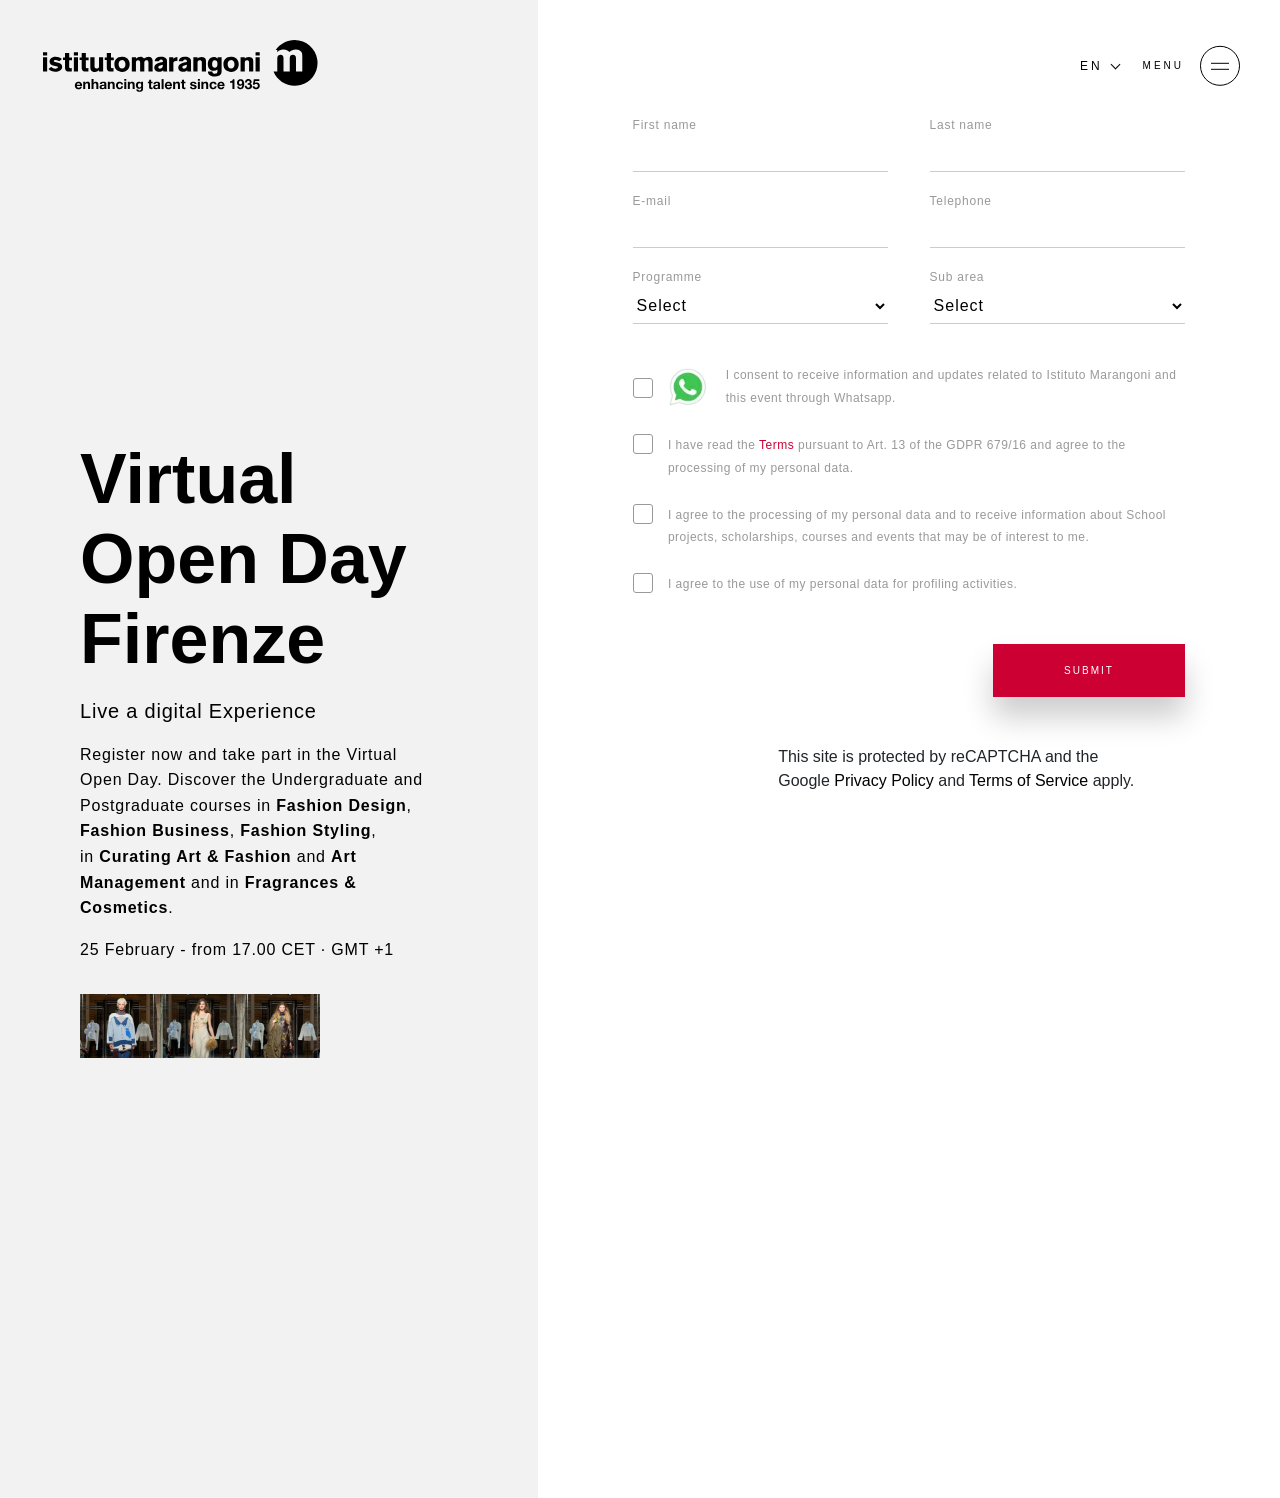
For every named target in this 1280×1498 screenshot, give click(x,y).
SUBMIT (1089, 670)
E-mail (652, 201)
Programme (667, 277)
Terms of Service (1028, 780)
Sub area (957, 277)
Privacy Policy (884, 780)
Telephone (961, 201)
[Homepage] (180, 66)
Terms (778, 445)
